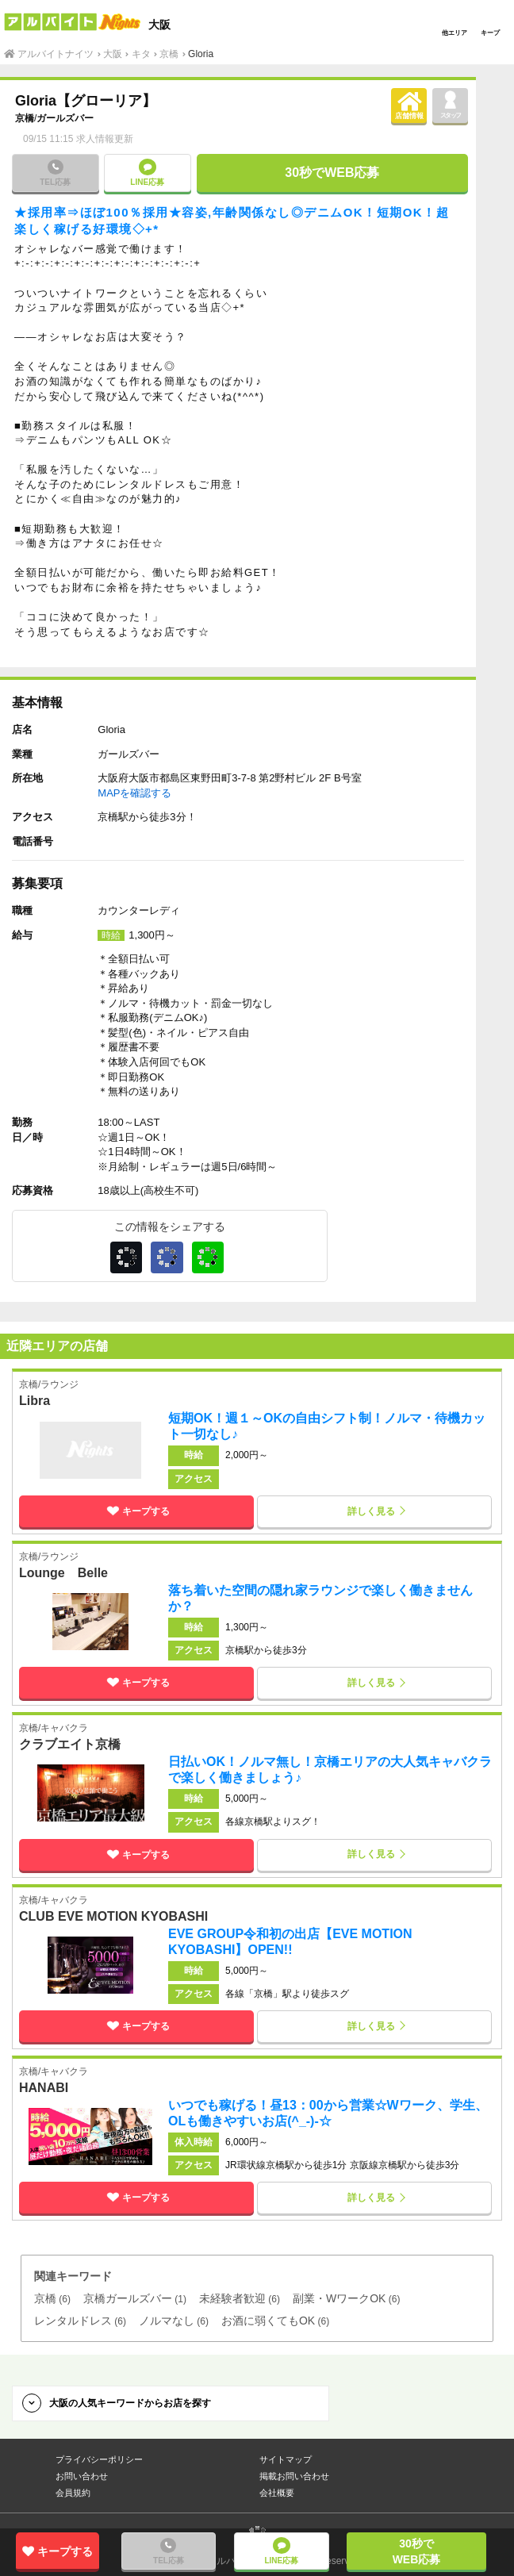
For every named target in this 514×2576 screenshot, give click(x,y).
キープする (136, 1511)
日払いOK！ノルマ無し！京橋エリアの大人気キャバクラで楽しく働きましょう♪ (330, 1769)
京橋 (24, 118)
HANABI (43, 2088)
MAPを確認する (134, 793)
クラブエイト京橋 (70, 1744)
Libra (34, 1401)
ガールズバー (65, 118)
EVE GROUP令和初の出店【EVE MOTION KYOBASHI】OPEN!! (290, 1941)
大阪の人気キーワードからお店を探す (130, 2403)
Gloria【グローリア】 (85, 101)
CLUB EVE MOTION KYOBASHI (113, 1916)
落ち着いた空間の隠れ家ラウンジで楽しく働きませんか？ (320, 1598)
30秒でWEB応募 (332, 172)
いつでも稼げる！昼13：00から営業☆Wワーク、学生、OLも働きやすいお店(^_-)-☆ (328, 2113)
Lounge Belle (63, 1573)
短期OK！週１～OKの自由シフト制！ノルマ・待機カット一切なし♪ (326, 1426)
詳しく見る (371, 1511)
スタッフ (450, 104)
